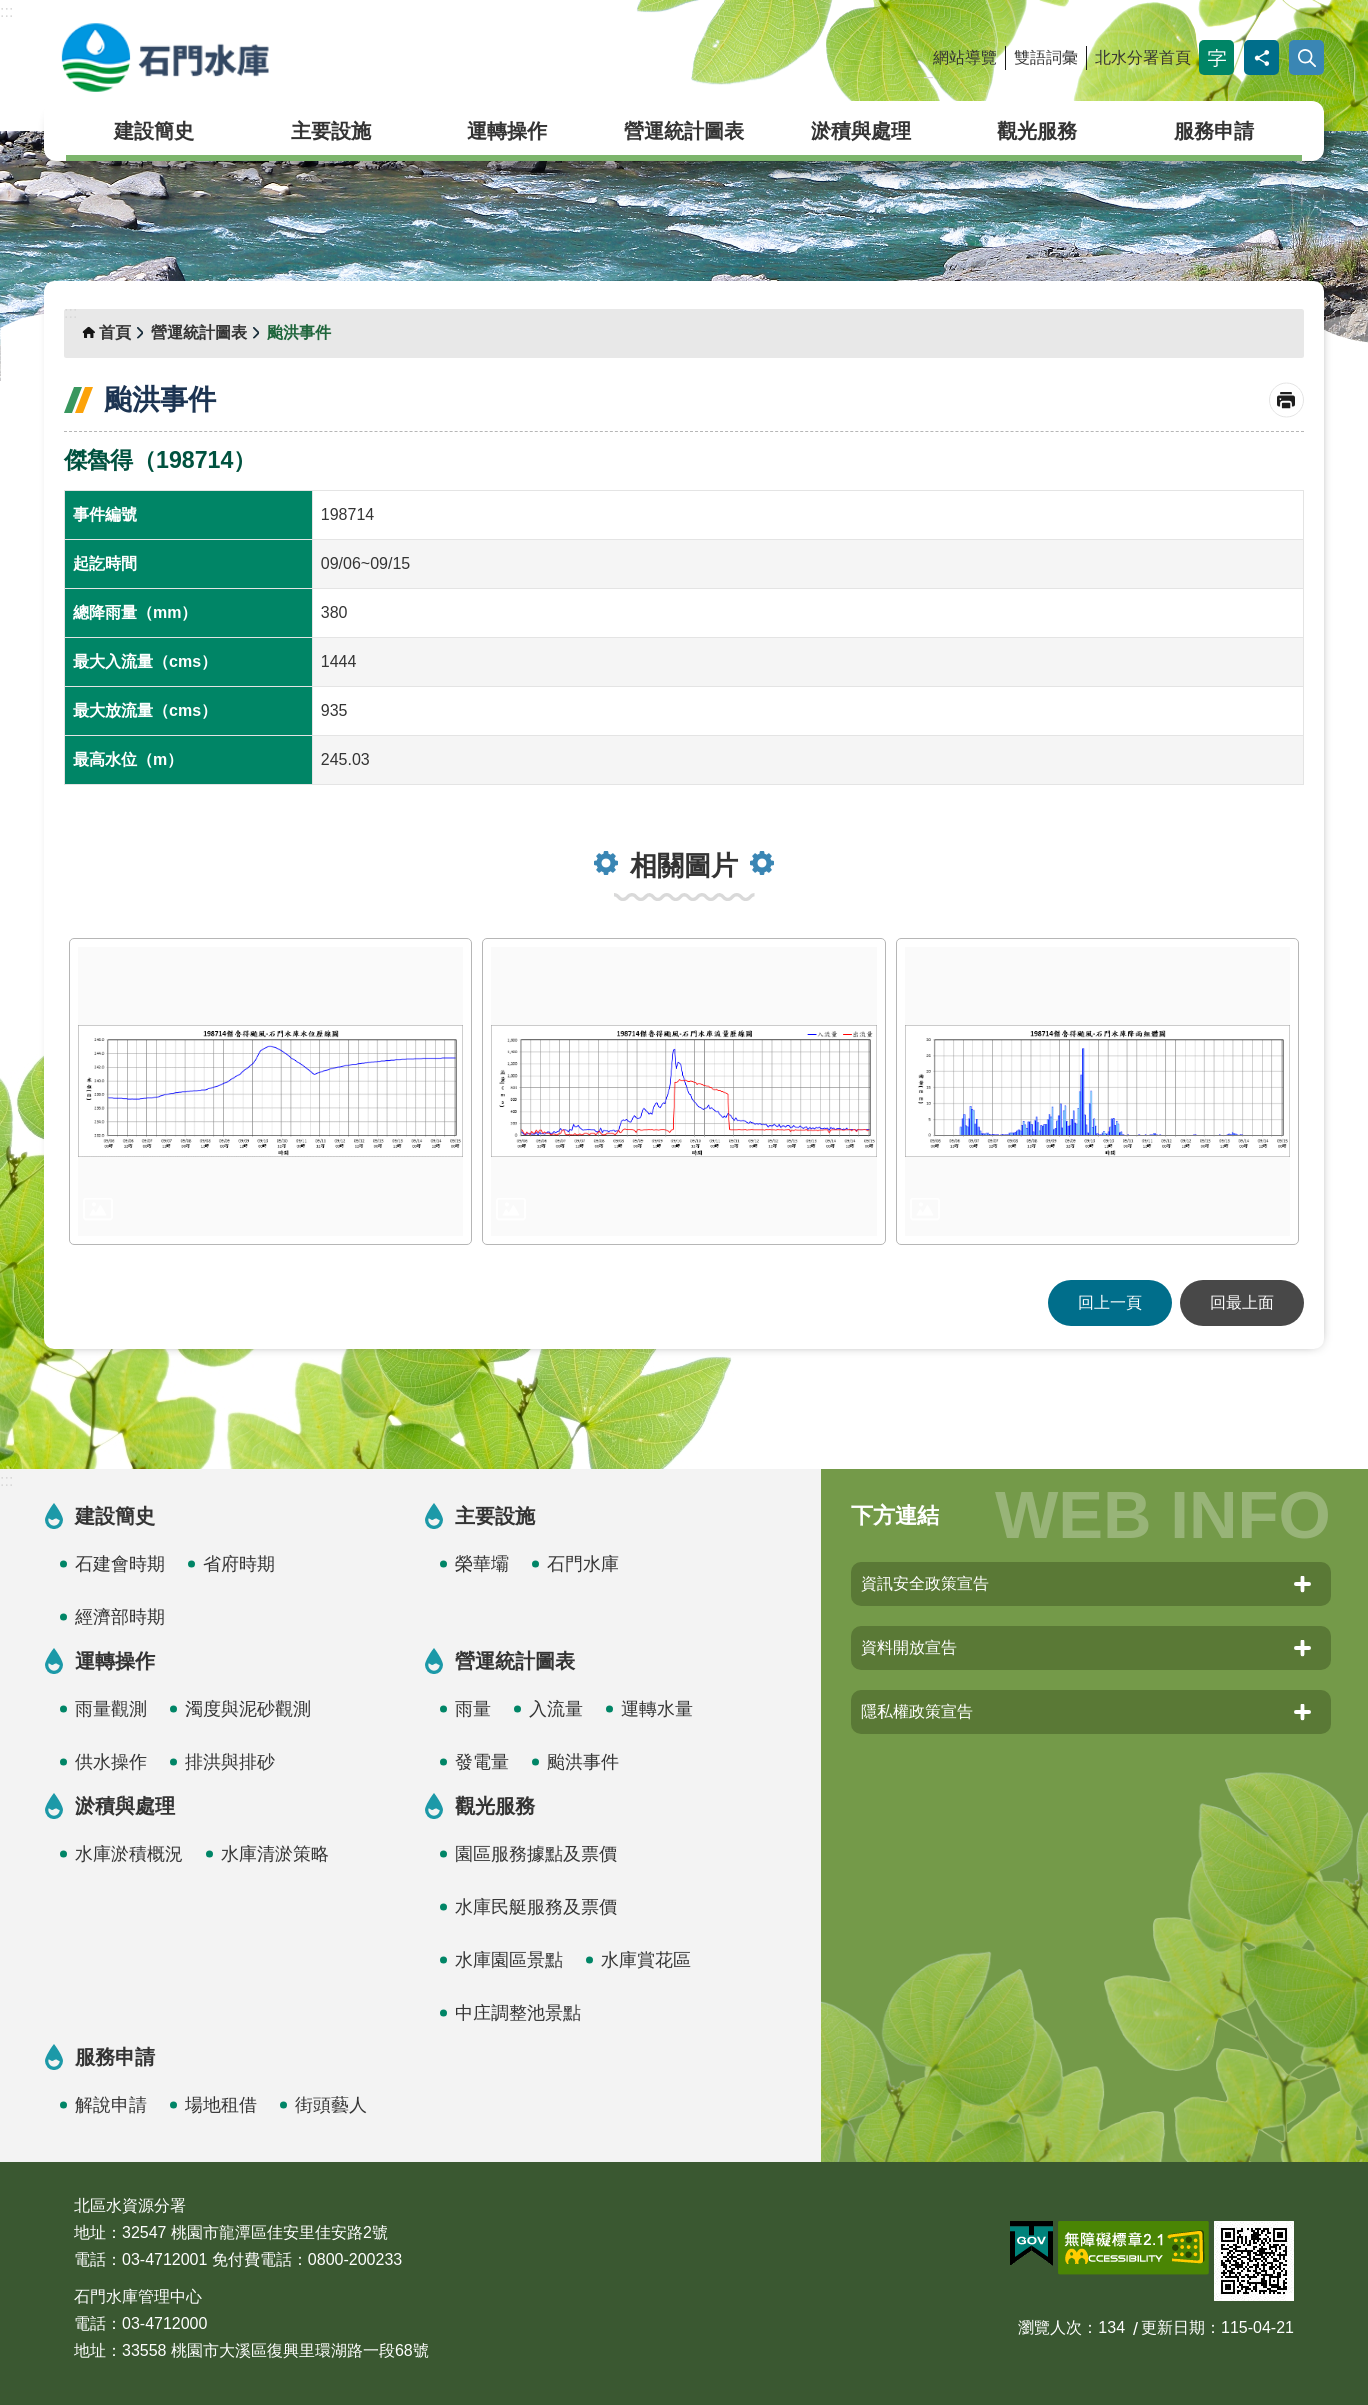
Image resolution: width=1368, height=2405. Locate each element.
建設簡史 (154, 131)
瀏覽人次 (1050, 2327)
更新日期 (1173, 2327)
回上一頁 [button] (1110, 1302)
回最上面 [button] (1242, 1302)
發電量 (482, 1762)
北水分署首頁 (1143, 57)
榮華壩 (482, 1564)
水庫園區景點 (509, 1960)
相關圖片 (684, 866)
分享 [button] (1261, 57)
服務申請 (1214, 131)
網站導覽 (965, 57)
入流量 (556, 1709)
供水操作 (111, 1762)
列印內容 (1286, 400)
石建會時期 (120, 1564)
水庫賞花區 (646, 1960)
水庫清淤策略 (275, 1854)
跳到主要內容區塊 (10, 10)
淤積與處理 (861, 131)
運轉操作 (507, 131)
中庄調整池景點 (518, 2013)
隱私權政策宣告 (917, 1711)
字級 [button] (1216, 57)
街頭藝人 (331, 2105)
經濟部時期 (120, 1617)
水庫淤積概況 (129, 1854)
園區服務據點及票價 (536, 1854)
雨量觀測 (111, 1709)
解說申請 (111, 2105)
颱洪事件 (299, 332)
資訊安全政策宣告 (925, 1583)
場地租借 (221, 2105)
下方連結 (895, 1515)
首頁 (115, 332)
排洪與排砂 (230, 1762)
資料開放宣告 (909, 1647)
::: (6, 11)
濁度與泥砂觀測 (248, 1709)
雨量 (473, 1709)
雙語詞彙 (1046, 57)
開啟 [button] (1306, 57)
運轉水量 (657, 1709)
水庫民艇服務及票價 (536, 1907)
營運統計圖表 (684, 131)
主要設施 (331, 131)
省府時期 (239, 1564)
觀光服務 (1037, 131)
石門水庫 (259, 58)
